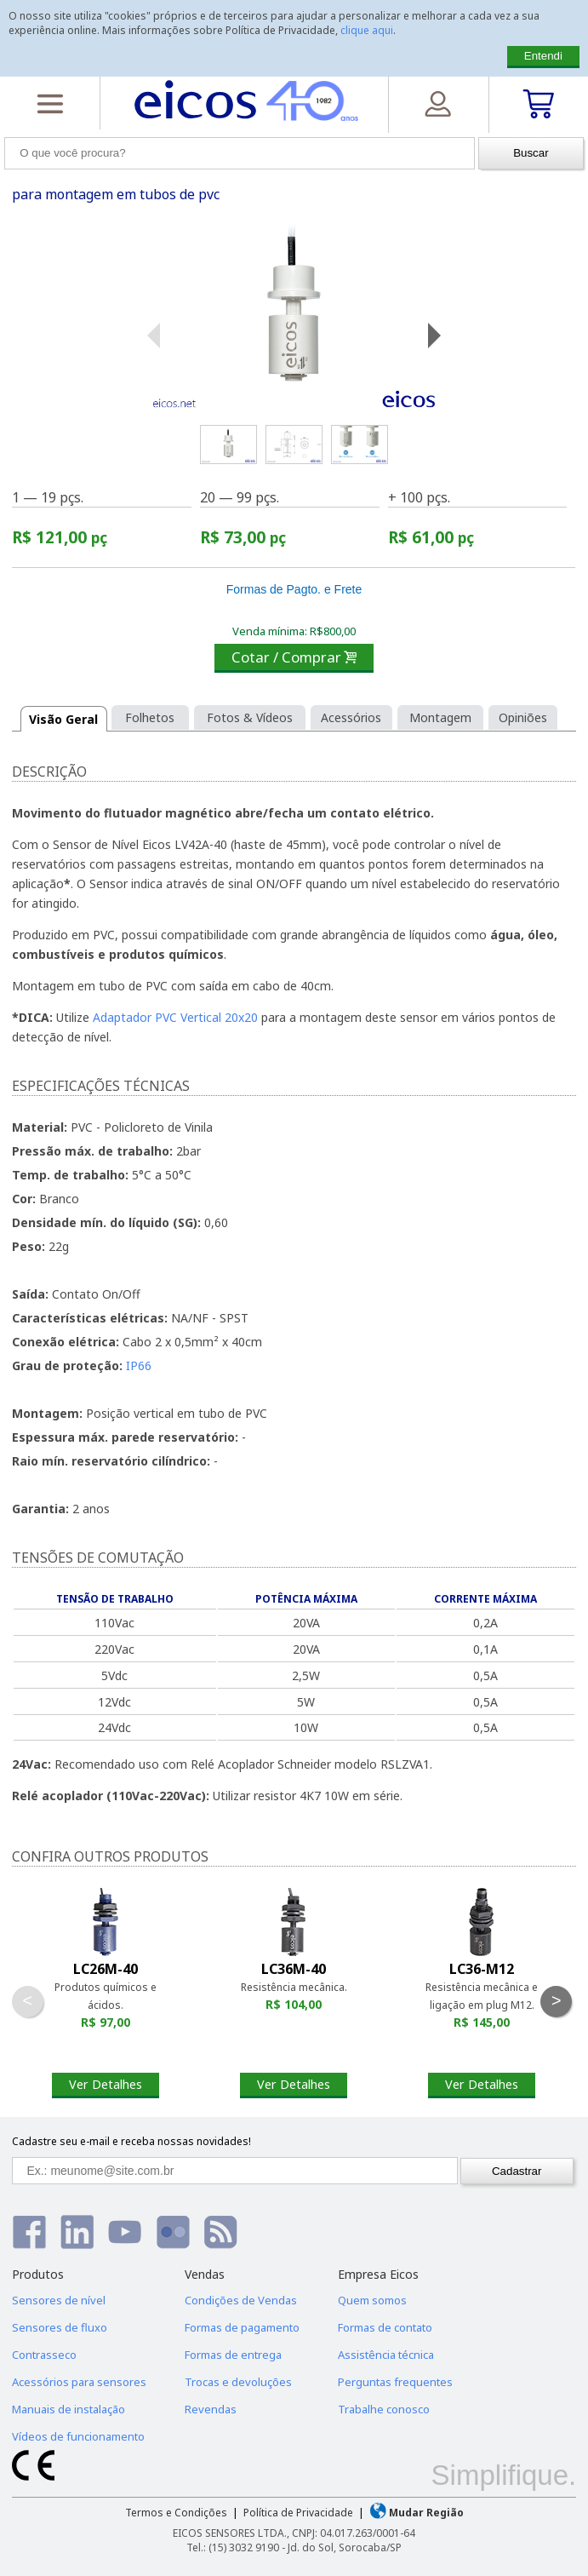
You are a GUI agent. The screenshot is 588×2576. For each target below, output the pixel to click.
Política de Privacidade (298, 2512)
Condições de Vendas (241, 2300)
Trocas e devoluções (238, 2382)
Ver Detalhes (105, 2084)
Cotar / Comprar (294, 657)
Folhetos (149, 717)
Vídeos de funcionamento (78, 2436)
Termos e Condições (176, 2512)
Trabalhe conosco (384, 2409)
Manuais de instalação (68, 2409)
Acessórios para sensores (79, 2382)
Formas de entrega (233, 2354)
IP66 (138, 1365)
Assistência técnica (386, 2354)
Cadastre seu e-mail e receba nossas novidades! (131, 2141)
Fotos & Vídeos (250, 717)
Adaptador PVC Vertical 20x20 (175, 1017)
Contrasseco (44, 2354)
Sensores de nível (59, 2300)
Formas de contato (385, 2327)
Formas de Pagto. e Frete (294, 589)
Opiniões (523, 717)
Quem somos (372, 2300)
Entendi (543, 55)
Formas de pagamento (242, 2327)
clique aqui (366, 30)
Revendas (211, 2409)
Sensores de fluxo (59, 2327)
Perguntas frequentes (395, 2382)
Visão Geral (63, 719)
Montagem (440, 717)
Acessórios (351, 717)
